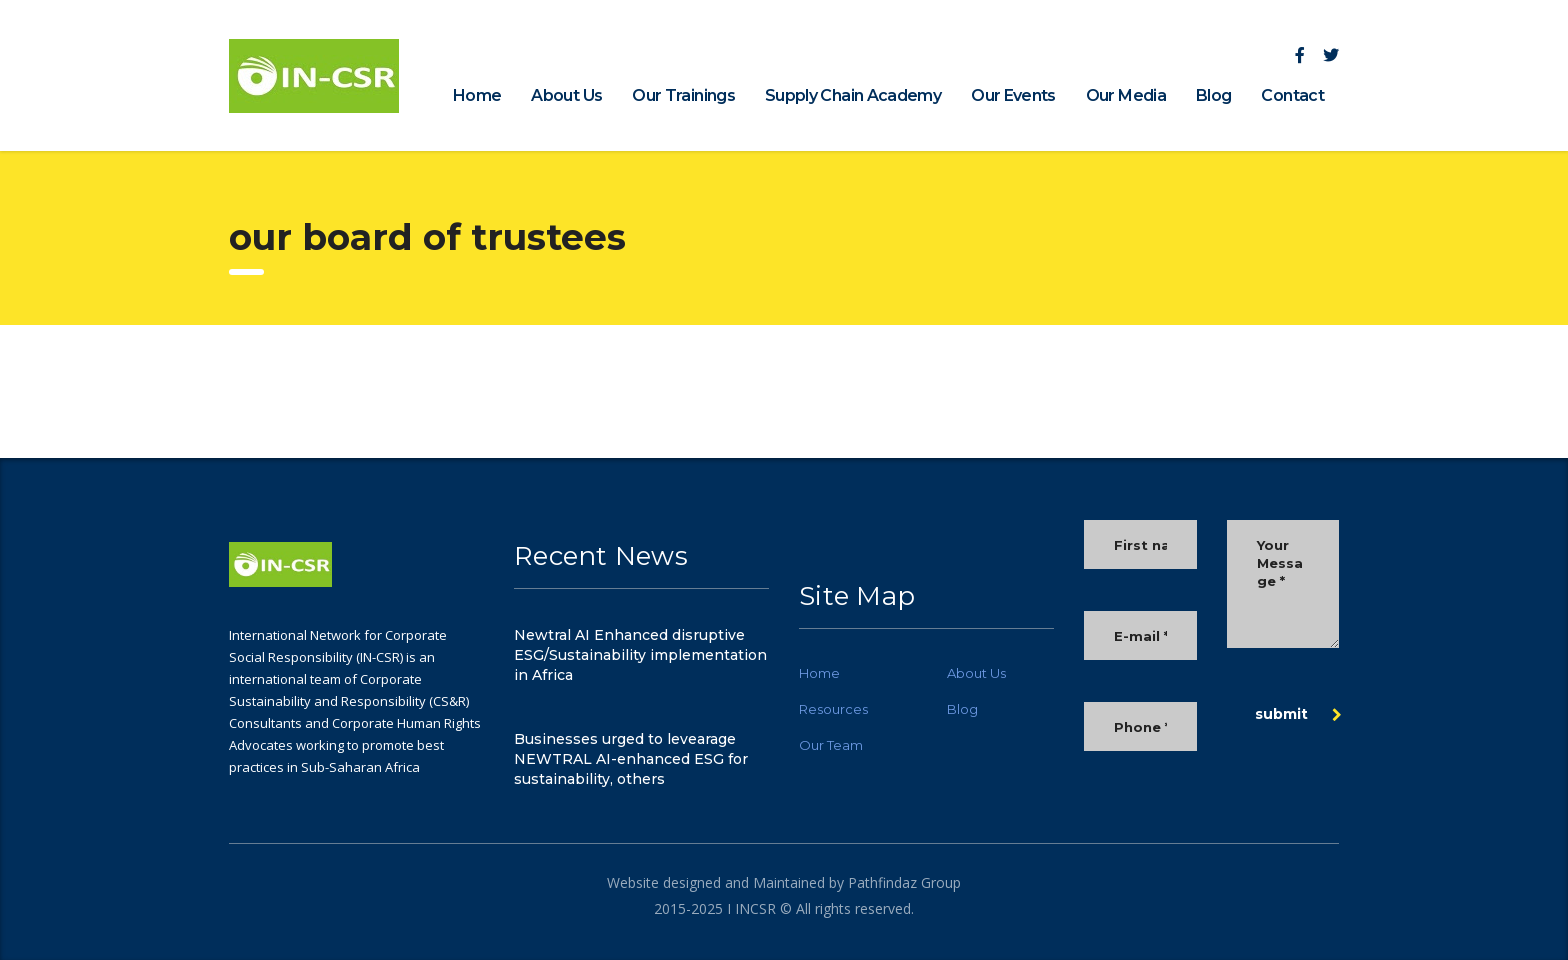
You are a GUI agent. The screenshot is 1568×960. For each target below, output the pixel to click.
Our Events (1013, 95)
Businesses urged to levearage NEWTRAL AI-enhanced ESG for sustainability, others (631, 759)
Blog (1213, 95)
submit (1298, 714)
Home (477, 95)
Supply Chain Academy (853, 95)
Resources (833, 709)
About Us (566, 95)
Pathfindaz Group (902, 882)
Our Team (831, 745)
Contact (1292, 95)
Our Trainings (683, 95)
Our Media (1126, 95)
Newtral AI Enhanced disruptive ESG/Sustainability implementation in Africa (640, 655)
